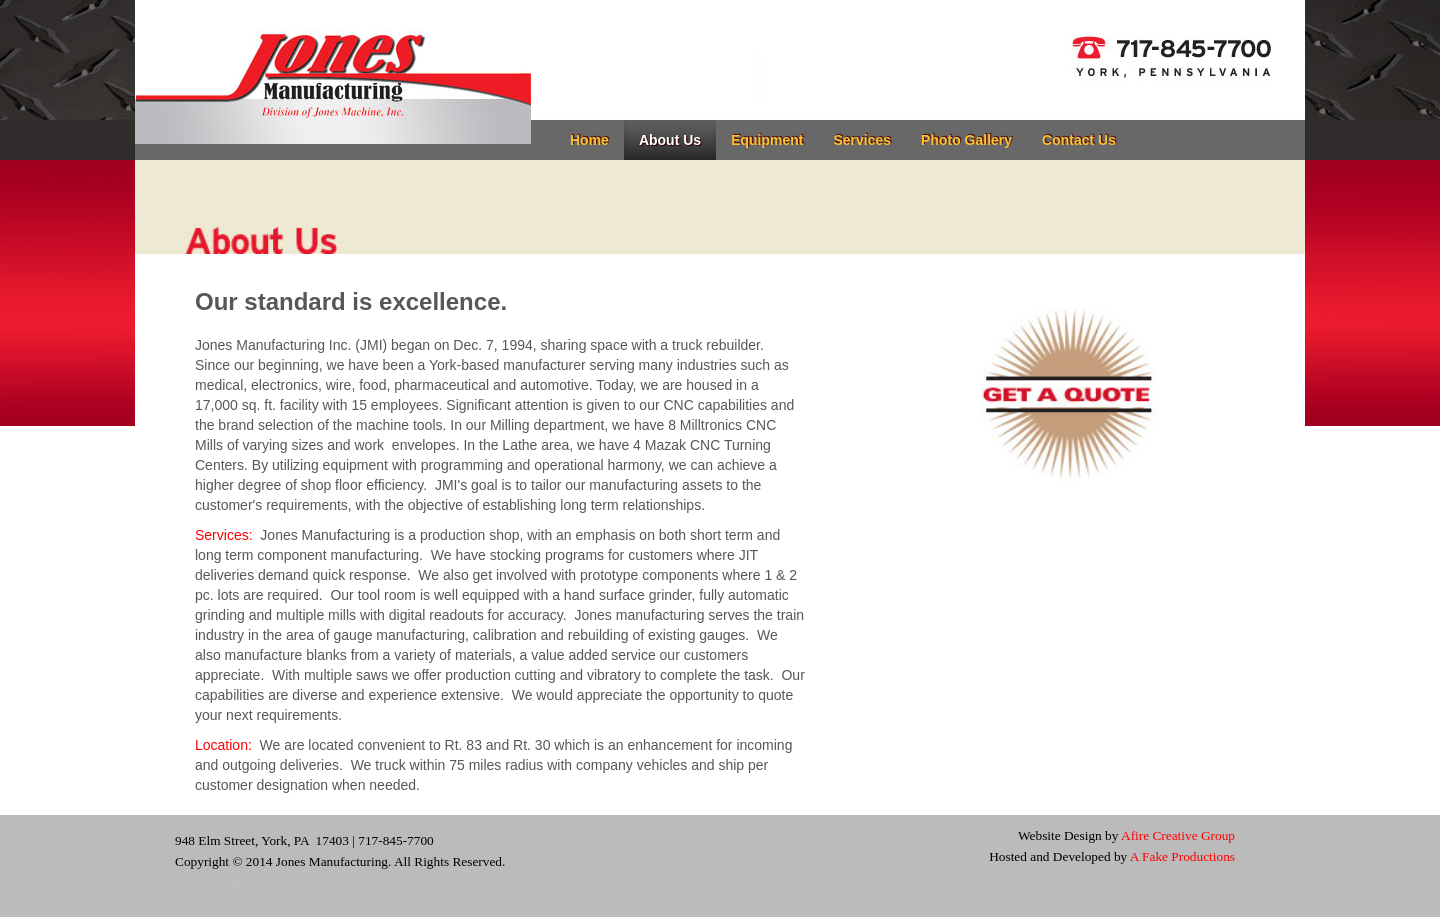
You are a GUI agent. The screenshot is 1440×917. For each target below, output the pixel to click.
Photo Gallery (966, 140)
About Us (670, 140)
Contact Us (1079, 140)
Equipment (767, 140)
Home (589, 140)
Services (862, 140)
